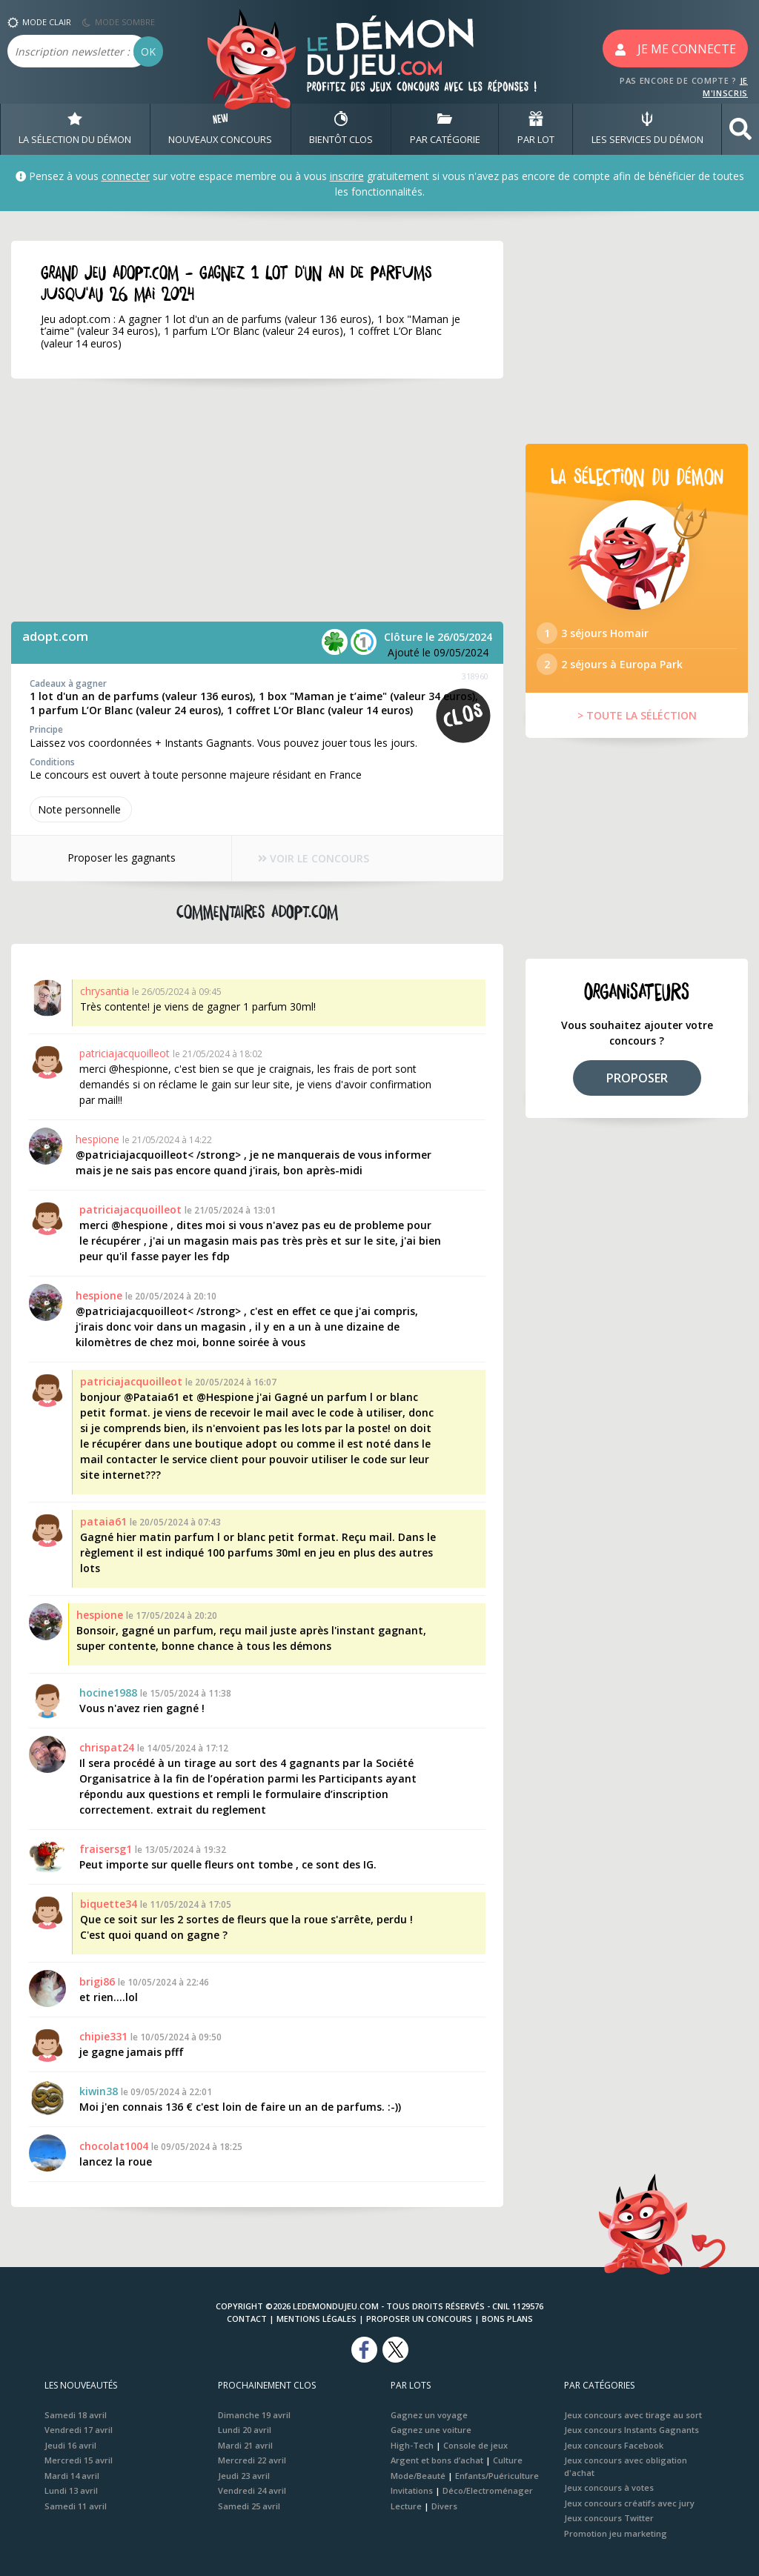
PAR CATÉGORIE (445, 129)
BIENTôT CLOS (341, 129)
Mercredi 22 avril (252, 2460)
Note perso (81, 809)
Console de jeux (475, 2445)
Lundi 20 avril (244, 2429)
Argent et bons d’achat (437, 2460)
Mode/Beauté (418, 2475)
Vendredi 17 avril (78, 2429)
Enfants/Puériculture (497, 2475)
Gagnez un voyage (429, 2414)
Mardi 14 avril (71, 2475)
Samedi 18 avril (75, 2414)
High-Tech (412, 2445)
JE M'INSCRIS (725, 87)
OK (148, 51)
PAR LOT (535, 129)
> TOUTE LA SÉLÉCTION (637, 715)
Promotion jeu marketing (615, 2533)
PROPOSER (637, 1078)
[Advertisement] (257, 500)
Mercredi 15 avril (78, 2460)
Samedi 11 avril (75, 2506)
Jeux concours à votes (609, 2487)
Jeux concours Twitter (609, 2517)
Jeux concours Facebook (613, 2445)
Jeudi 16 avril (70, 2445)
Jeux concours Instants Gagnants (631, 2429)
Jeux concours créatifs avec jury (629, 2503)
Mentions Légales (316, 2318)
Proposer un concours (419, 2318)
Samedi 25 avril (249, 2506)
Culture (508, 2460)
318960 (475, 676)
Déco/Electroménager (488, 2490)
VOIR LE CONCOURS (313, 859)
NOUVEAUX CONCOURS (220, 129)
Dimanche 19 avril (254, 2414)
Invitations (412, 2490)
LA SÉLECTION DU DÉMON (75, 129)
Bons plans (507, 2318)
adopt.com (55, 636)
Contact (247, 2318)
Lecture (406, 2506)
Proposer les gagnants (121, 858)
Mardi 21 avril (245, 2445)
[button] (740, 129)
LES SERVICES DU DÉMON (647, 129)
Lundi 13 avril (71, 2490)
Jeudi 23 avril (244, 2475)
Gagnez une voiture (431, 2429)
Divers (444, 2506)
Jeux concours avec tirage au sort (633, 2414)
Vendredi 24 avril (252, 2490)
